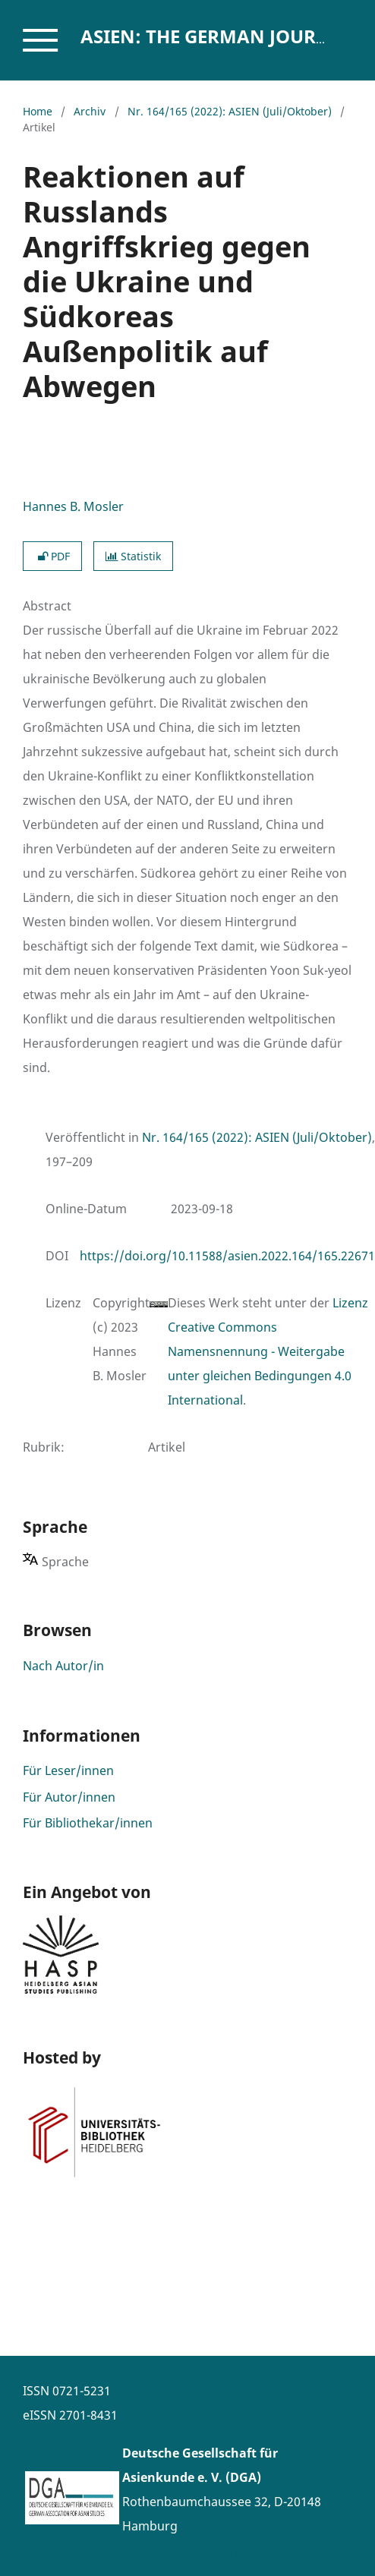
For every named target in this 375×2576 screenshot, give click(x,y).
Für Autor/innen (69, 1797)
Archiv (90, 111)
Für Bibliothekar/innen (88, 1823)
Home (37, 111)
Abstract (47, 605)
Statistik (133, 556)
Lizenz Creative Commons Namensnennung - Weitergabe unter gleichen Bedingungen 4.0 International (268, 1351)
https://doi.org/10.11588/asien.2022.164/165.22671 (227, 1255)
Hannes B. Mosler (73, 506)
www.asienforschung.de (192, 2550)
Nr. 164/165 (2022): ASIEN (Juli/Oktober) (230, 111)
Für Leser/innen (68, 1770)
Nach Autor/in (63, 1665)
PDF (52, 556)
